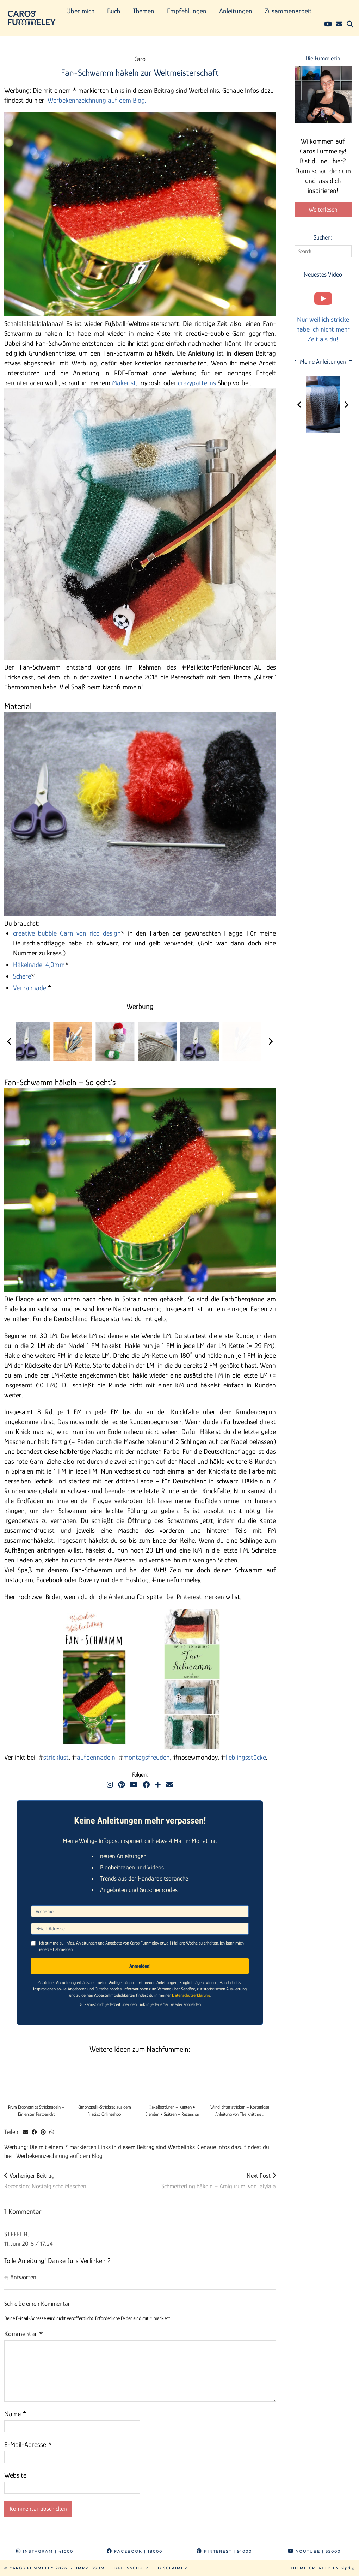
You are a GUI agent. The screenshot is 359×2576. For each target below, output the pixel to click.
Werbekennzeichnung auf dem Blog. (97, 100)
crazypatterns (197, 383)
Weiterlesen (323, 209)
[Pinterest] (121, 1785)
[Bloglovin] (158, 1785)
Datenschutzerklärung (191, 1995)
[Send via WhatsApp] (52, 2132)
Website (15, 2475)
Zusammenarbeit (288, 11)
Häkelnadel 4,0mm (39, 964)
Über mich (80, 11)
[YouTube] (328, 24)
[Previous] (10, 1041)
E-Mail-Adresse (28, 2444)
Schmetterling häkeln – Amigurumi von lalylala (218, 2181)
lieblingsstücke (246, 1757)
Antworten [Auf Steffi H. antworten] (23, 2277)
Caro (140, 58)
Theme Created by (322, 2568)
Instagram (44, 2551)
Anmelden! (140, 1966)
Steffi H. (16, 2234)
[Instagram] (110, 1785)
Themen (143, 11)
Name (15, 2414)
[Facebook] (146, 1785)
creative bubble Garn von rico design (67, 933)
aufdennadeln (96, 1757)
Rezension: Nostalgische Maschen (45, 2181)
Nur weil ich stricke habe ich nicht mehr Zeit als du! (323, 329)
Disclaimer (172, 2568)
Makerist (124, 383)
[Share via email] (25, 2132)
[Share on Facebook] (34, 2132)
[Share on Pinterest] (43, 2132)
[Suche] (350, 24)
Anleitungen (235, 11)
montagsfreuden (146, 1757)
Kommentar (23, 2334)
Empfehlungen (186, 11)
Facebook (134, 2551)
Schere (22, 976)
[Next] (270, 1041)
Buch (113, 11)
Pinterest (224, 2551)
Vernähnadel (30, 988)
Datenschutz (131, 2568)
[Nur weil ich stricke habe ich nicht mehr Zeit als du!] (323, 298)
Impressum (90, 2568)
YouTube (314, 2551)
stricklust (56, 1757)
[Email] (339, 24)
